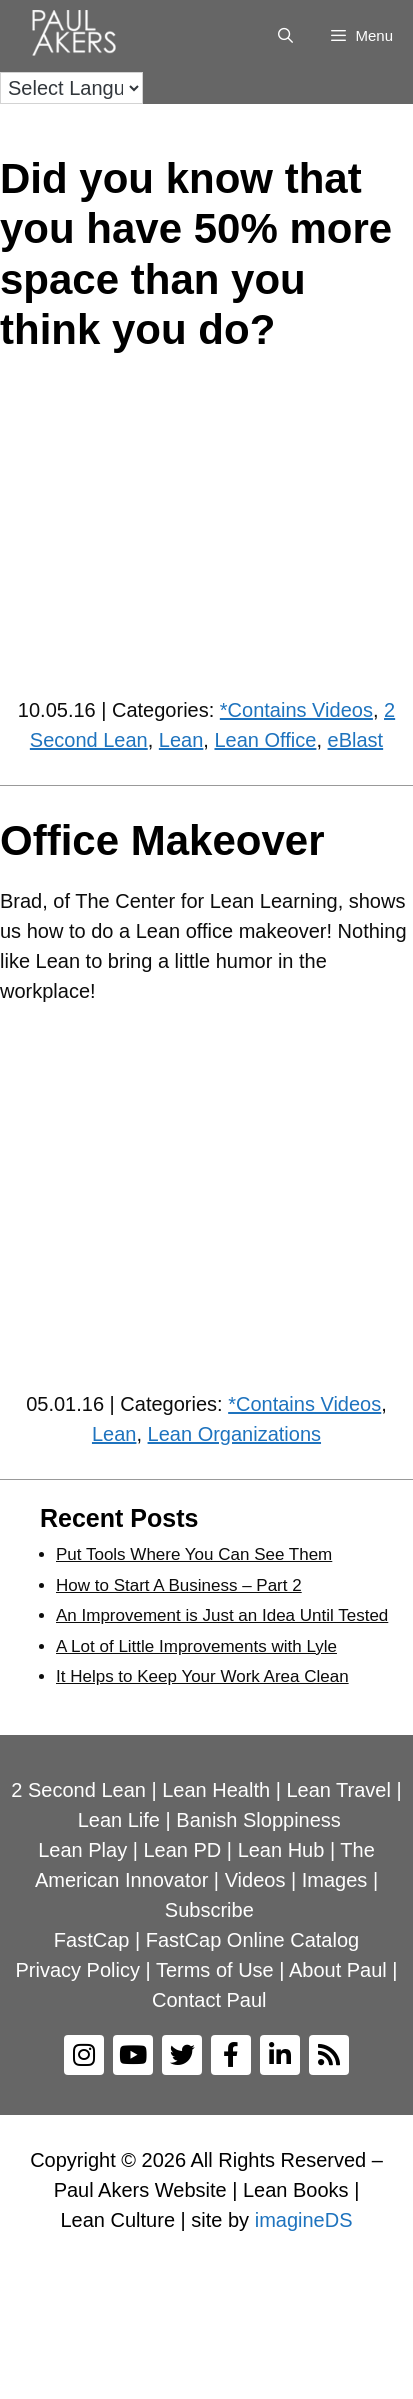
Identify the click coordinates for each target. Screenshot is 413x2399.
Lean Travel (338, 1790)
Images (335, 1880)
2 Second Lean (78, 1790)
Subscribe (209, 1910)
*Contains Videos (296, 710)
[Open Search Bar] (285, 36)
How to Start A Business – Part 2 (179, 1585)
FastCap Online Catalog (252, 1940)
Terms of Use (215, 1970)
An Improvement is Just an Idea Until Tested (222, 1615)
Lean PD (182, 1850)
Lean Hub (281, 1850)
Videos (255, 1880)
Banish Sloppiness (258, 1820)
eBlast (356, 740)
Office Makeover (162, 840)
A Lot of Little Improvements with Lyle (196, 1646)
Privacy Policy (77, 1970)
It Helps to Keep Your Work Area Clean (202, 1676)
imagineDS (304, 2220)
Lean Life (119, 1820)
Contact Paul (209, 2000)
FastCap (92, 1940)
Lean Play (82, 1850)
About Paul (338, 1970)
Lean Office (265, 740)
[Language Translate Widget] (71, 88)
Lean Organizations (234, 1434)
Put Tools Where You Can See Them (194, 1554)
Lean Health (216, 1790)
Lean (181, 740)
